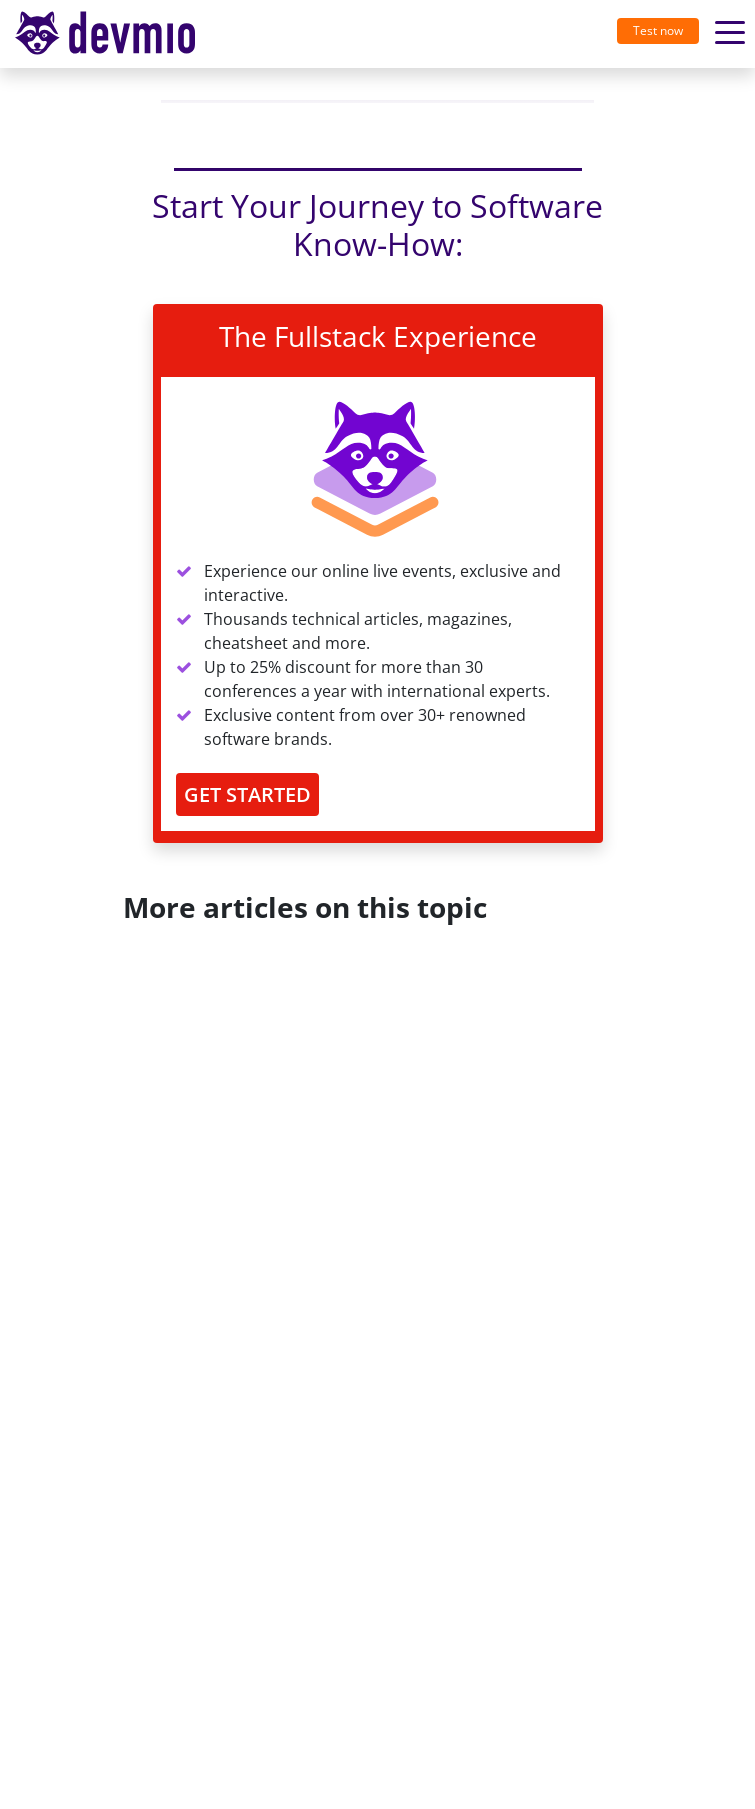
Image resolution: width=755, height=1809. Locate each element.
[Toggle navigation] (113, 34)
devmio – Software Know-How (105, 33)
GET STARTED (247, 794)
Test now (658, 30)
